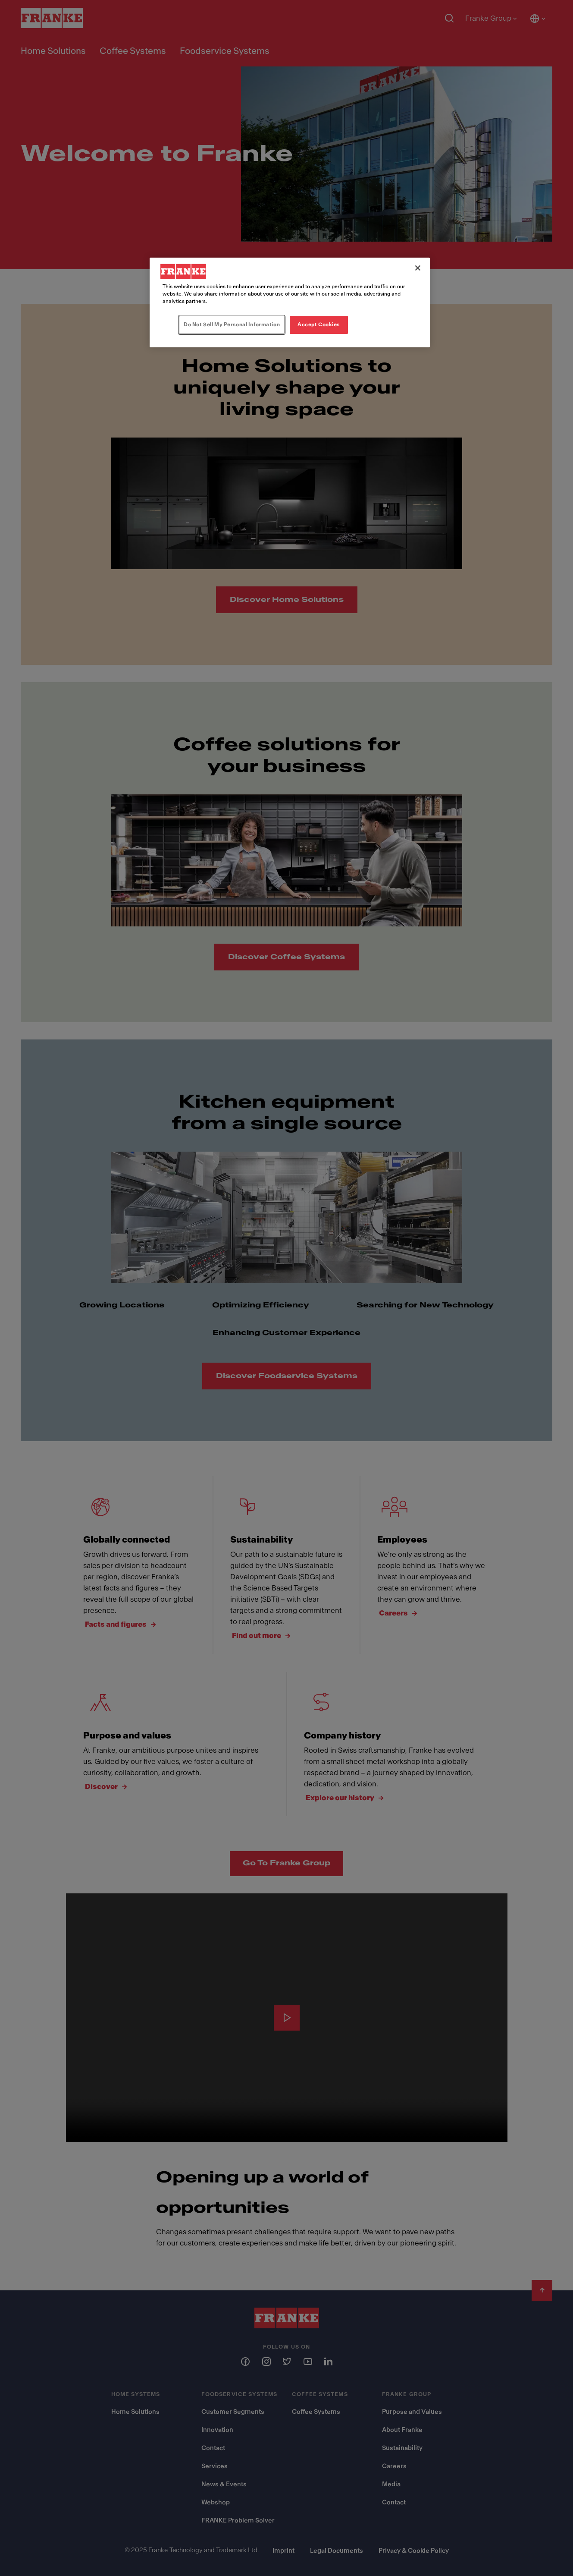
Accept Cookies (318, 324)
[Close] (417, 267)
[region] (290, 302)
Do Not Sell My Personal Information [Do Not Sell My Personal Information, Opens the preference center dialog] (232, 324)
